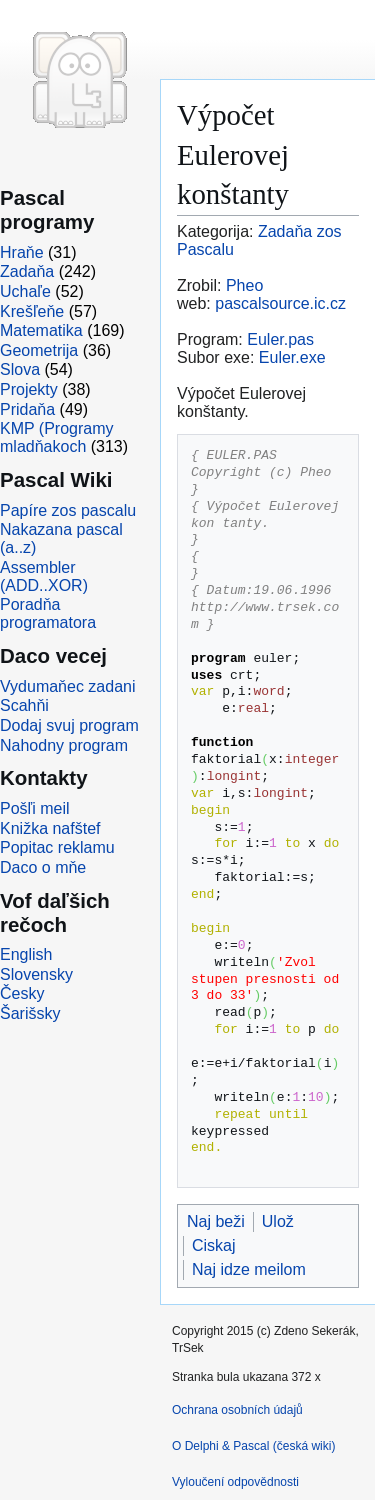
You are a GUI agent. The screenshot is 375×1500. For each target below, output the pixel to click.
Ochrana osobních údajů (237, 1410)
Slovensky (36, 974)
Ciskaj (214, 1245)
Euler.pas (280, 339)
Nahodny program (64, 745)
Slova (20, 369)
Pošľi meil (35, 808)
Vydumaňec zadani (68, 686)
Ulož (278, 1221)
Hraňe (22, 252)
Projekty (29, 389)
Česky (22, 993)
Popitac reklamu (57, 847)
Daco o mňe (43, 867)
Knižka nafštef (50, 828)
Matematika (41, 330)
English (26, 954)
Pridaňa (27, 409)
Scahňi (24, 705)
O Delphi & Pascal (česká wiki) (253, 1446)
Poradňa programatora (48, 613)
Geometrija (39, 350)
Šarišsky (30, 1013)
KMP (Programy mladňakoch (57, 437)
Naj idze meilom (249, 1269)
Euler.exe (292, 357)
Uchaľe (25, 291)
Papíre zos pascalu (68, 510)
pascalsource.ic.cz (280, 303)
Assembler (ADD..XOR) (44, 576)
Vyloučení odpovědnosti (235, 1482)
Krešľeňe (32, 311)
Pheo (244, 285)
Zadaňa (27, 271)
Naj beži (216, 1221)
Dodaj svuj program (69, 725)
